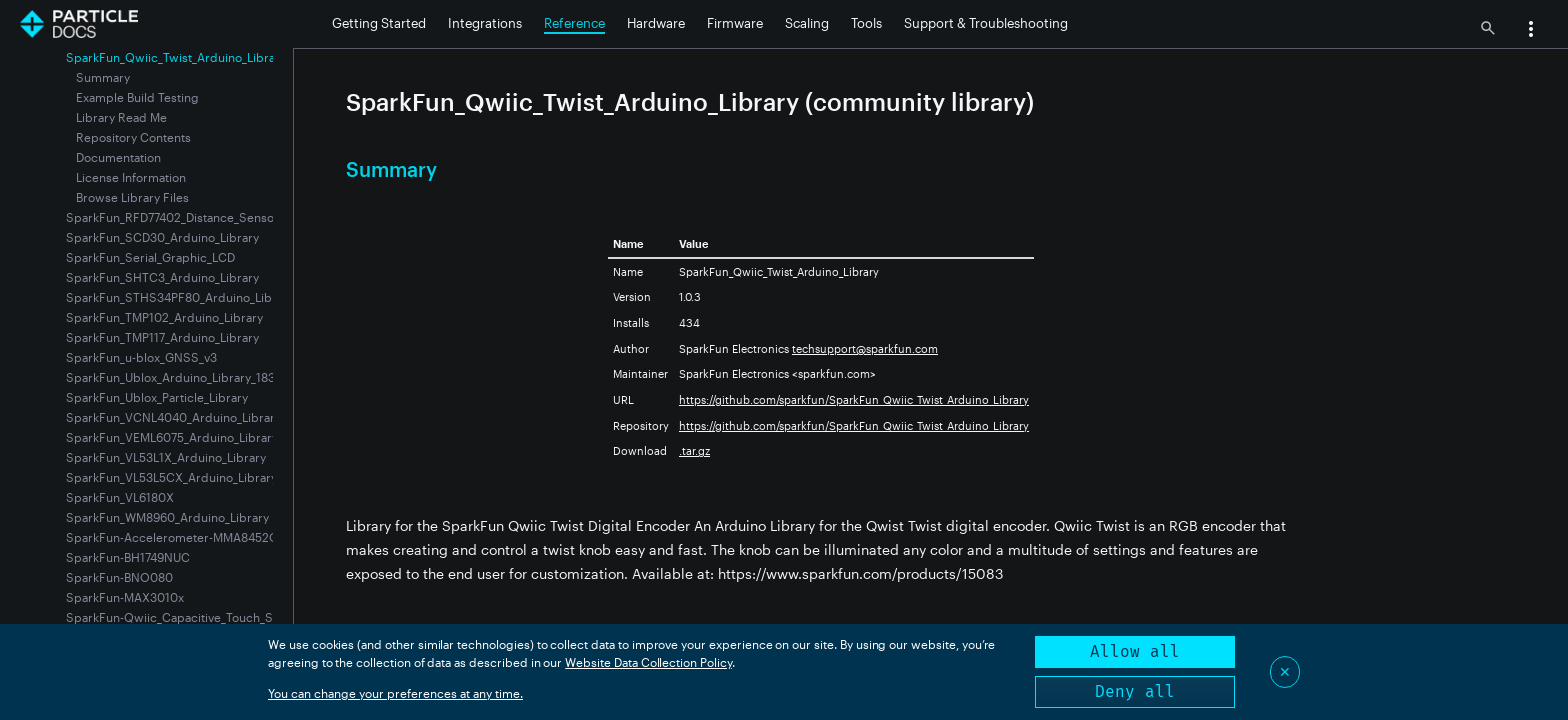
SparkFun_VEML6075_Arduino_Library (172, 437)
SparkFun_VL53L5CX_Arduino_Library (171, 477)
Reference (574, 23)
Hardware (656, 23)
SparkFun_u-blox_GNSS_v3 (141, 357)
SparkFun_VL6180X (120, 497)
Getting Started (379, 23)
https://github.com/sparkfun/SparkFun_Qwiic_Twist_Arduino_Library (854, 399)
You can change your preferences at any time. (395, 693)
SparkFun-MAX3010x (125, 597)
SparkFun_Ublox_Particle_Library (157, 397)
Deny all (1135, 691)
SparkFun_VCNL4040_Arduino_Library (173, 417)
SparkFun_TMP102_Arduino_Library (164, 317)
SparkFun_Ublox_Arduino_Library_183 (170, 377)
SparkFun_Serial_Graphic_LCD (150, 257)
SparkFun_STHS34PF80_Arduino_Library (180, 297)
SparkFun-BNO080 (119, 577)
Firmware (735, 23)
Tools (866, 23)
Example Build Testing (137, 97)
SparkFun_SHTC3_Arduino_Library (162, 277)
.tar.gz (694, 450)
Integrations (485, 23)
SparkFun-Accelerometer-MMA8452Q (172, 537)
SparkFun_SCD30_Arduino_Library (162, 237)
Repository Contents (133, 137)
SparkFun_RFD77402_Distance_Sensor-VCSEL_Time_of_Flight (236, 217)
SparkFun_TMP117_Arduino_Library (162, 337)
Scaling (807, 23)
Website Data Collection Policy (648, 662)
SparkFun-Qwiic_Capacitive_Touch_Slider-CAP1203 (210, 617)
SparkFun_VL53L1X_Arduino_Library (166, 457)
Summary (103, 77)
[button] (1531, 31)
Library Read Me (121, 117)
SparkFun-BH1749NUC (128, 557)
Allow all (1135, 651)
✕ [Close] (1285, 671)
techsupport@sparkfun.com (865, 348)
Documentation (118, 157)
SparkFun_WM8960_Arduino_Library (167, 517)
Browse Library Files (132, 197)
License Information (131, 177)
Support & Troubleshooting (986, 23)
